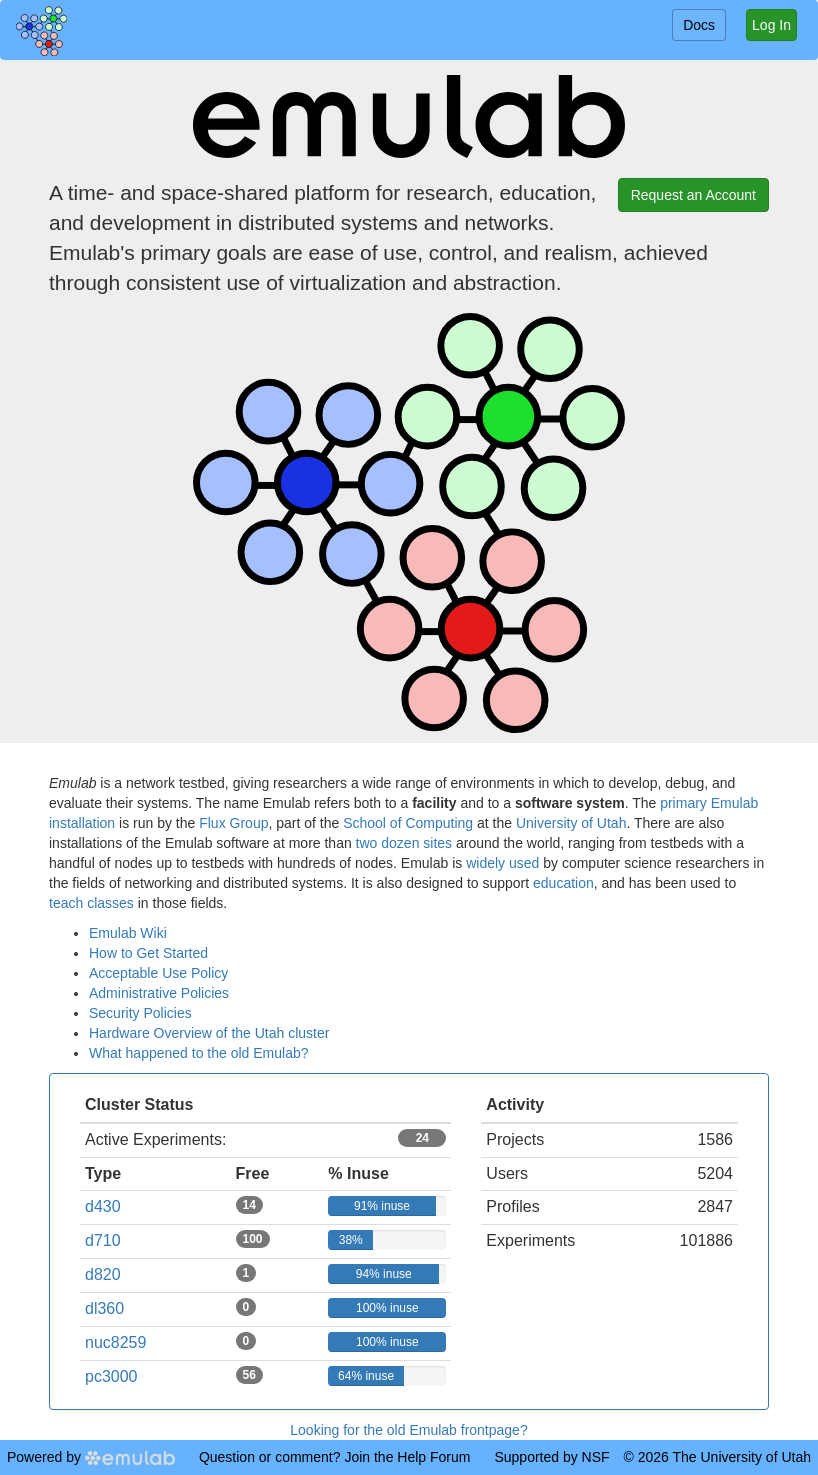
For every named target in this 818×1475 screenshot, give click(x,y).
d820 (103, 1274)
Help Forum (433, 1457)
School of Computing (408, 823)
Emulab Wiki (128, 933)
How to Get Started (148, 953)
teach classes (91, 903)
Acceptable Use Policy (158, 973)
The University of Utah (742, 1457)
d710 (103, 1240)
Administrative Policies (159, 993)
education (563, 883)
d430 (103, 1206)
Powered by (91, 1457)
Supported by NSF (551, 1457)
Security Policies (140, 1013)
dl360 (104, 1308)
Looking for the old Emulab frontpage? (408, 1430)
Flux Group (233, 823)
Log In (771, 25)
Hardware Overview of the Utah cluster (209, 1033)
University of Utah (571, 823)
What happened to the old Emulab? (199, 1053)
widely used (502, 863)
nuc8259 (115, 1342)
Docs (699, 25)
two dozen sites (404, 843)
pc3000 (111, 1376)
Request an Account (693, 195)
